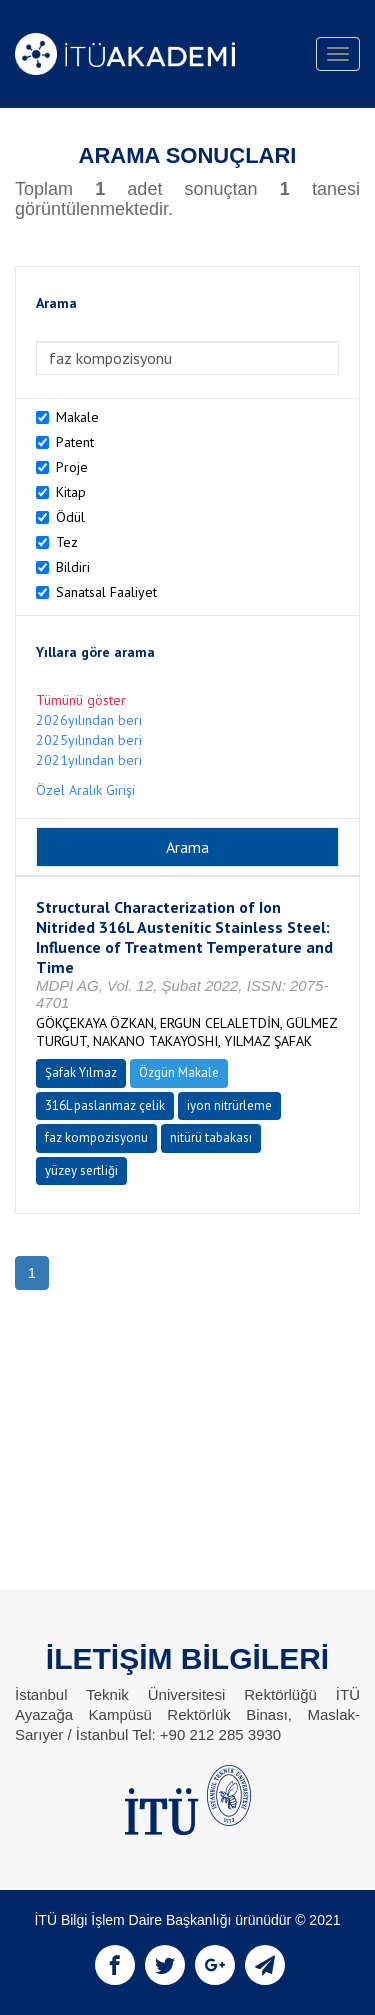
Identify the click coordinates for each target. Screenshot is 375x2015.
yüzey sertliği (81, 1170)
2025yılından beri (89, 740)
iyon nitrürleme (229, 1105)
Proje (72, 467)
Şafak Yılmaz (81, 1072)
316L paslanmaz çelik (105, 1105)
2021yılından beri (89, 760)
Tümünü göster (81, 700)
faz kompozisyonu (96, 1137)
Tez (67, 542)
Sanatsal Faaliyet (106, 592)
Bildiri (73, 567)
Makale (77, 417)
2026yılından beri (89, 720)
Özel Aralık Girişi (85, 790)
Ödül (70, 517)
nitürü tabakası (211, 1137)
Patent (75, 442)
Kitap (71, 492)
